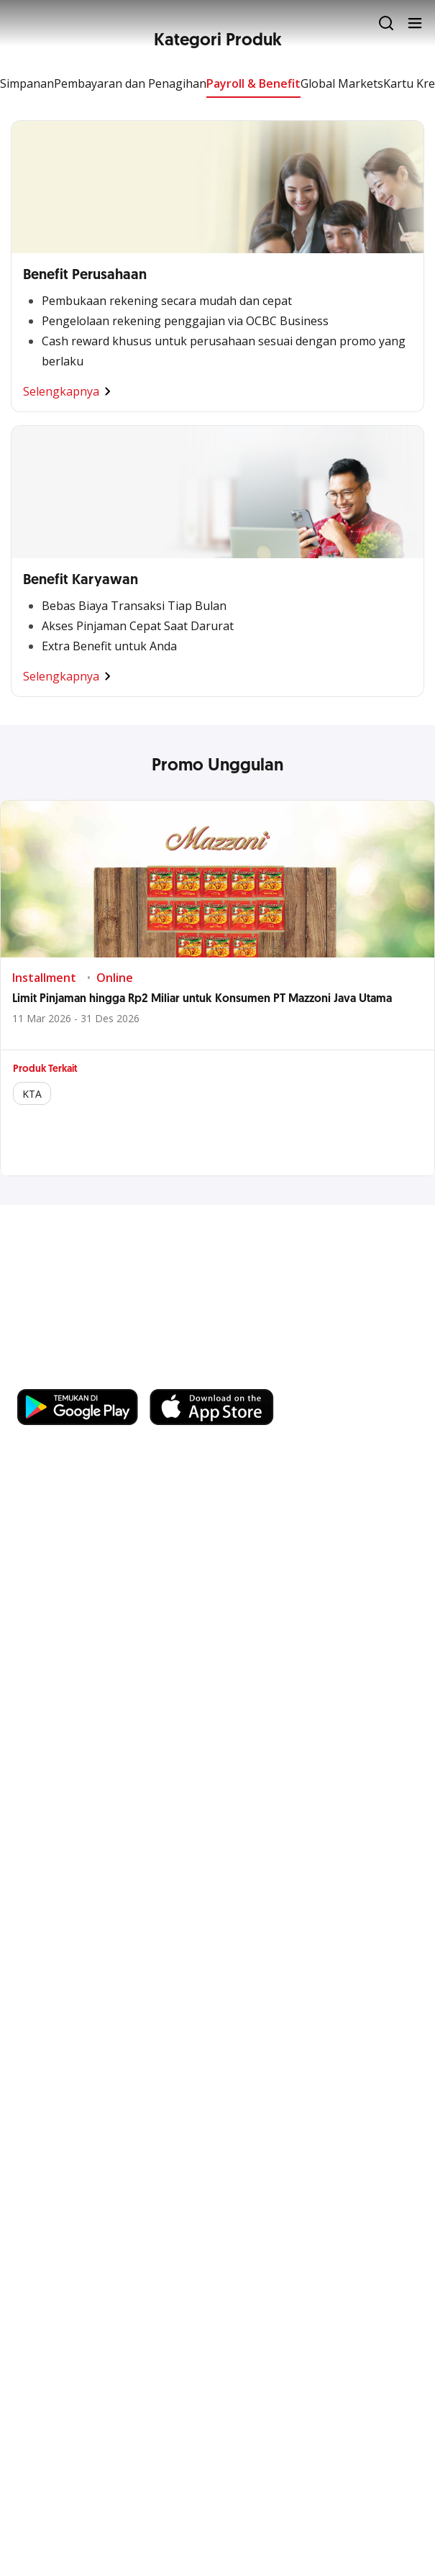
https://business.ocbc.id (85, 1375)
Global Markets (342, 83)
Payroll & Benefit (253, 83)
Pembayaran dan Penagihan (130, 83)
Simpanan (27, 83)
